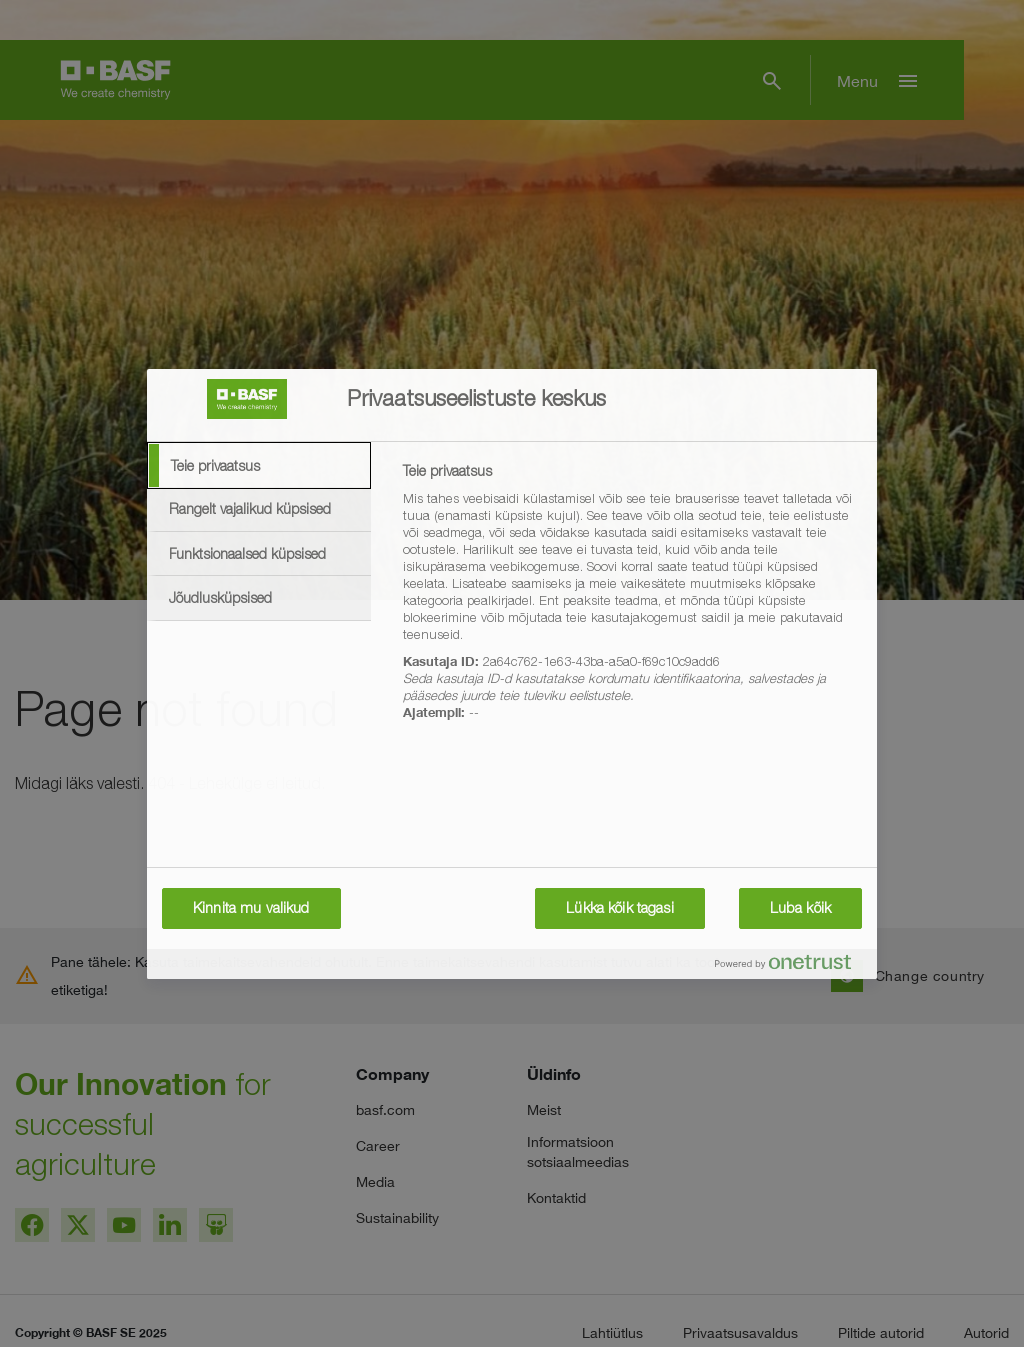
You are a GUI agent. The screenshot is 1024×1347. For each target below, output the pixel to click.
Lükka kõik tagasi (619, 908)
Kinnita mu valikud (251, 908)
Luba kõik (800, 908)
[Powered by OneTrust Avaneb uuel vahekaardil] (791, 966)
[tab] (259, 466)
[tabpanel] (631, 603)
